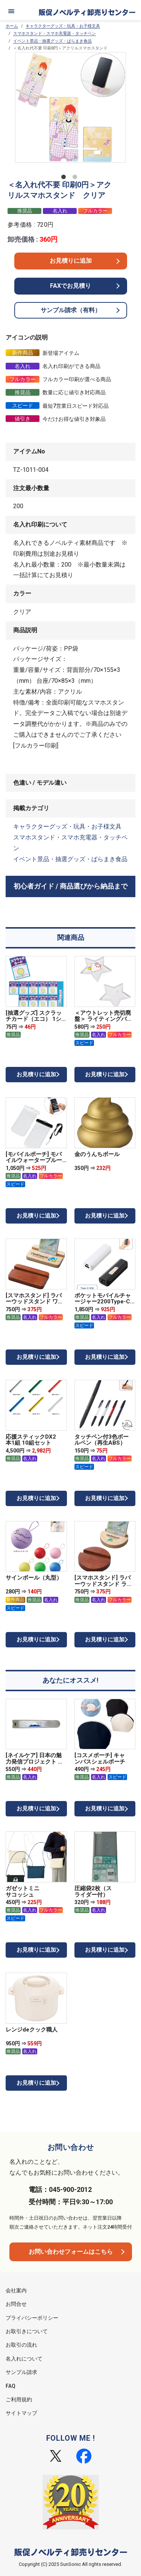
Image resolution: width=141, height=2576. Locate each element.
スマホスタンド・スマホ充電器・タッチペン (54, 33)
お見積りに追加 (71, 260)
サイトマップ (21, 2413)
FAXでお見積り (70, 285)
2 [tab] (76, 178)
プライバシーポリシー (32, 2318)
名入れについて (24, 2359)
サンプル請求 (21, 2372)
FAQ (10, 2386)
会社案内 (16, 2290)
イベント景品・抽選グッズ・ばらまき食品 (52, 41)
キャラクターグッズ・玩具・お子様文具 (63, 26)
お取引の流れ (21, 2345)
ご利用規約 (19, 2399)
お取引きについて (27, 2331)
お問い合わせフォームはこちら (71, 2251)
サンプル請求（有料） (71, 310)
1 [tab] (65, 178)
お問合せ (16, 2304)
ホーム (12, 26)
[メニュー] (11, 11)
